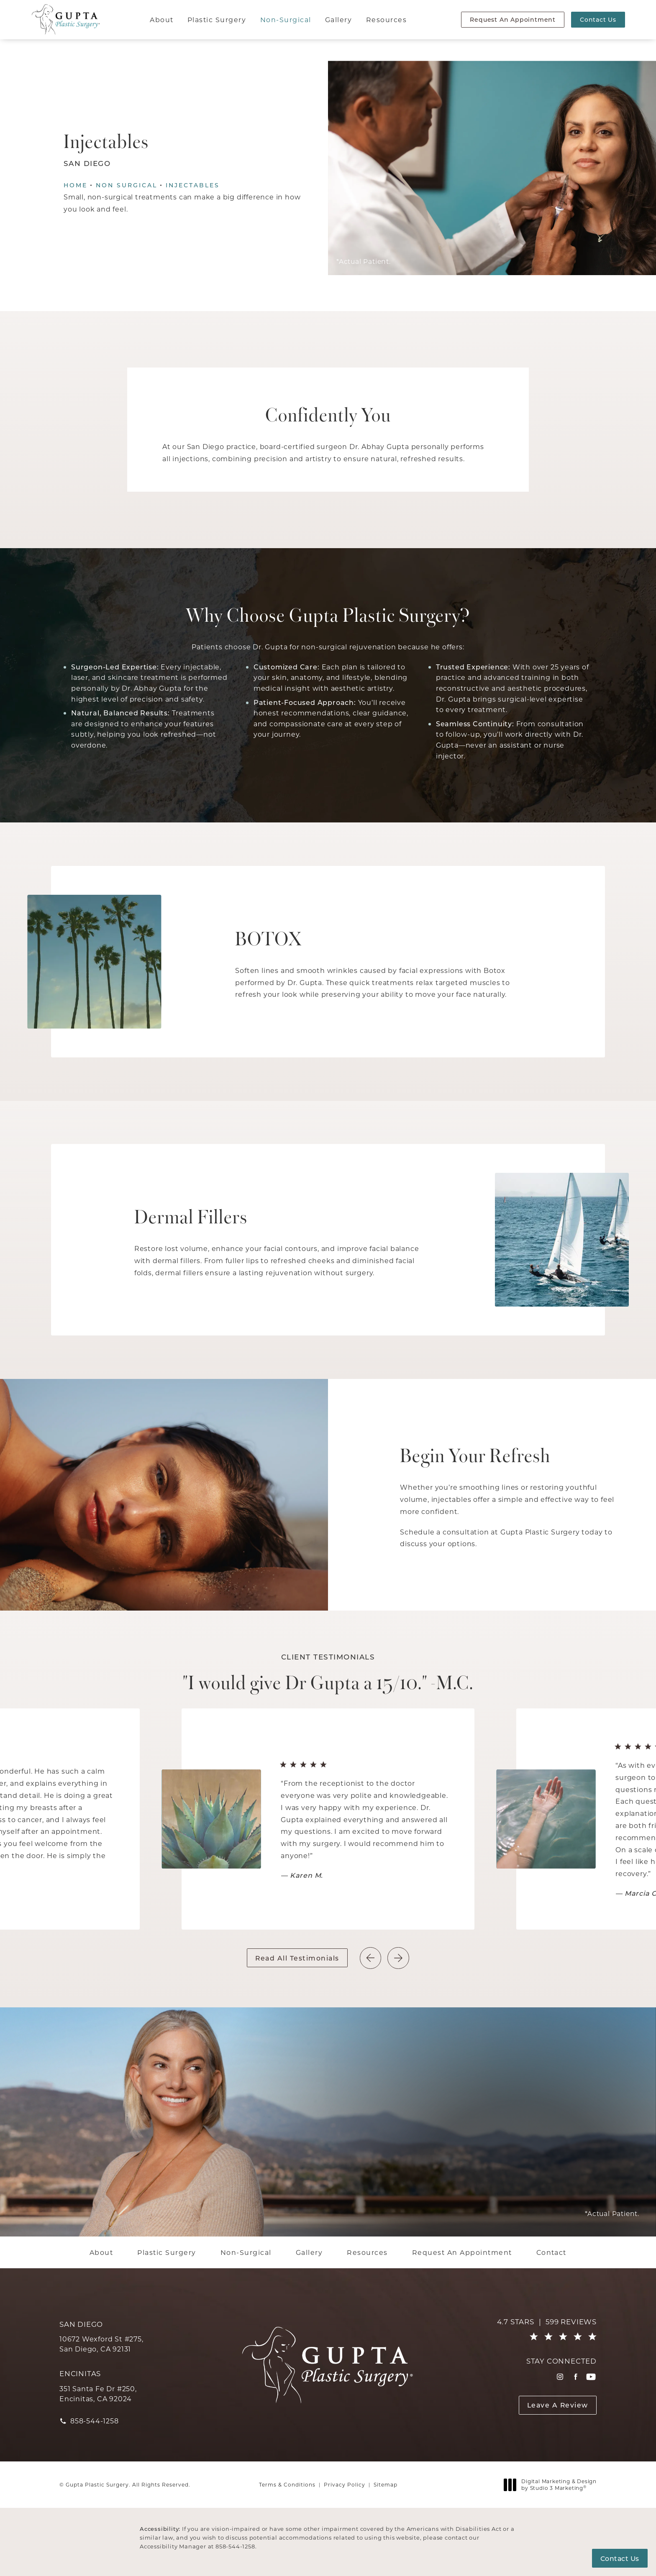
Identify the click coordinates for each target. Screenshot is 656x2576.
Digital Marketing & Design (552, 2484)
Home (75, 185)
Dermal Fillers (191, 1215)
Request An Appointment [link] (462, 2252)
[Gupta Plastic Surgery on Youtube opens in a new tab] (591, 2376)
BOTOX (268, 936)
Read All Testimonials (297, 1957)
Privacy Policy (344, 2484)
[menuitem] (163, 20)
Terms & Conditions (287, 2484)
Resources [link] (386, 19)
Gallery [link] (338, 19)
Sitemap (385, 2484)
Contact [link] (551, 2252)
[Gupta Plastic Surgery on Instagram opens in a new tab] (560, 2376)
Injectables (193, 185)
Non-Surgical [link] (285, 19)
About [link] (161, 19)
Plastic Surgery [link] (216, 19)
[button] (398, 1957)
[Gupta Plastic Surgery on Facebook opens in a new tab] (575, 2376)
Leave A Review (557, 2404)
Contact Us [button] (619, 2558)
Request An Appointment (513, 19)
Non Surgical (126, 185)
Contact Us (598, 19)
